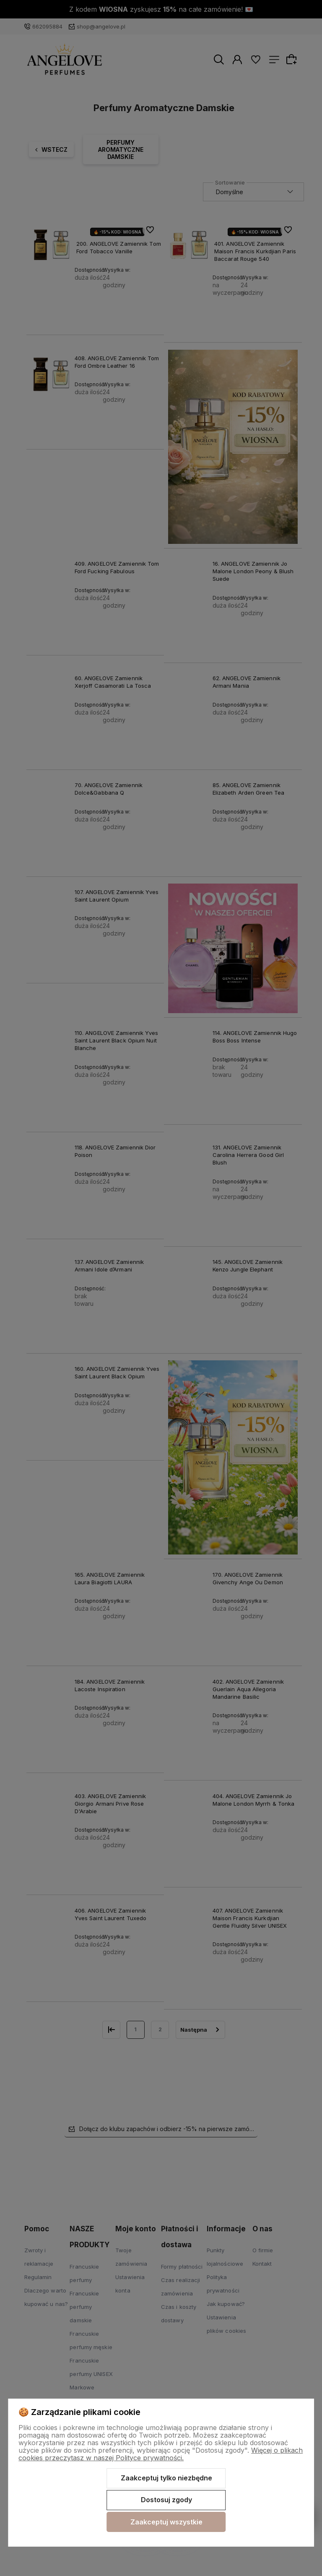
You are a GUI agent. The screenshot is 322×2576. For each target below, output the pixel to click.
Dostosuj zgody (166, 2499)
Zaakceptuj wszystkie (166, 2522)
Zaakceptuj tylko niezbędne (166, 2478)
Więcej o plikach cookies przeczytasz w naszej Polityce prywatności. (160, 2454)
